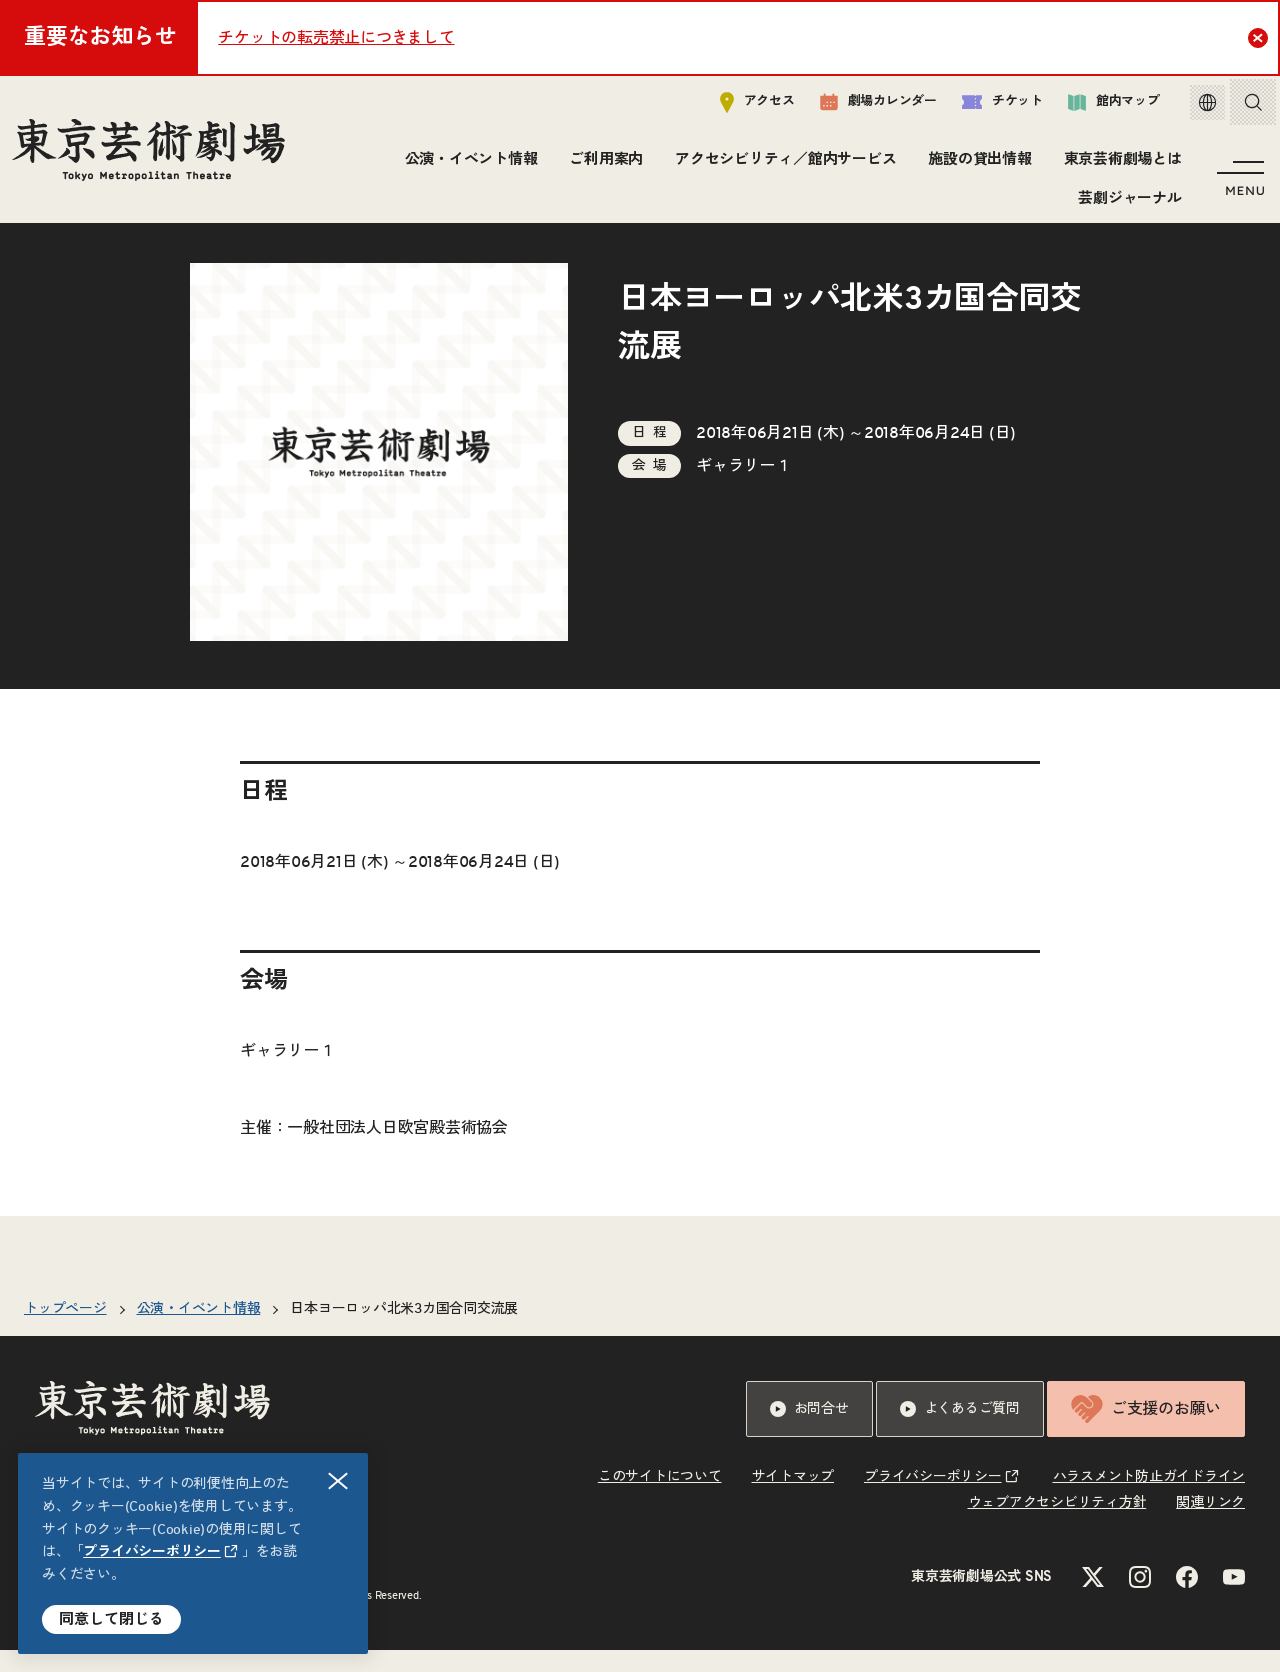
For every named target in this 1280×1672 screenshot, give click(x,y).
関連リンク (1210, 1525)
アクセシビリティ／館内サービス (782, 164)
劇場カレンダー (863, 107)
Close (1260, 37)
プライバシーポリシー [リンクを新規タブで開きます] (152, 1552)
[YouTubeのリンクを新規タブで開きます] (1234, 1599)
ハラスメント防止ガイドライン (1149, 1499)
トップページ (65, 1331)
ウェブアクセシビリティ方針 (1057, 1525)
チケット (987, 106)
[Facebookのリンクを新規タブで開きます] (1187, 1599)
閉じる (339, 1481)
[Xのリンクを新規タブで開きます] (1093, 1599)
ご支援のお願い (1146, 1431)
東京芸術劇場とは (1119, 164)
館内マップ (1099, 106)
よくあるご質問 (960, 1431)
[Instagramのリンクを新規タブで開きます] (1140, 1599)
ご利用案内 (603, 164)
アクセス (742, 106)
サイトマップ (793, 1499)
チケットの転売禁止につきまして (336, 38)
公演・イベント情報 (467, 164)
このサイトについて (660, 1499)
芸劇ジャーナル (1126, 202)
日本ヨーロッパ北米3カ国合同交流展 (404, 1331)
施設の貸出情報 (976, 164)
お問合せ (809, 1431)
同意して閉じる (111, 1619)
